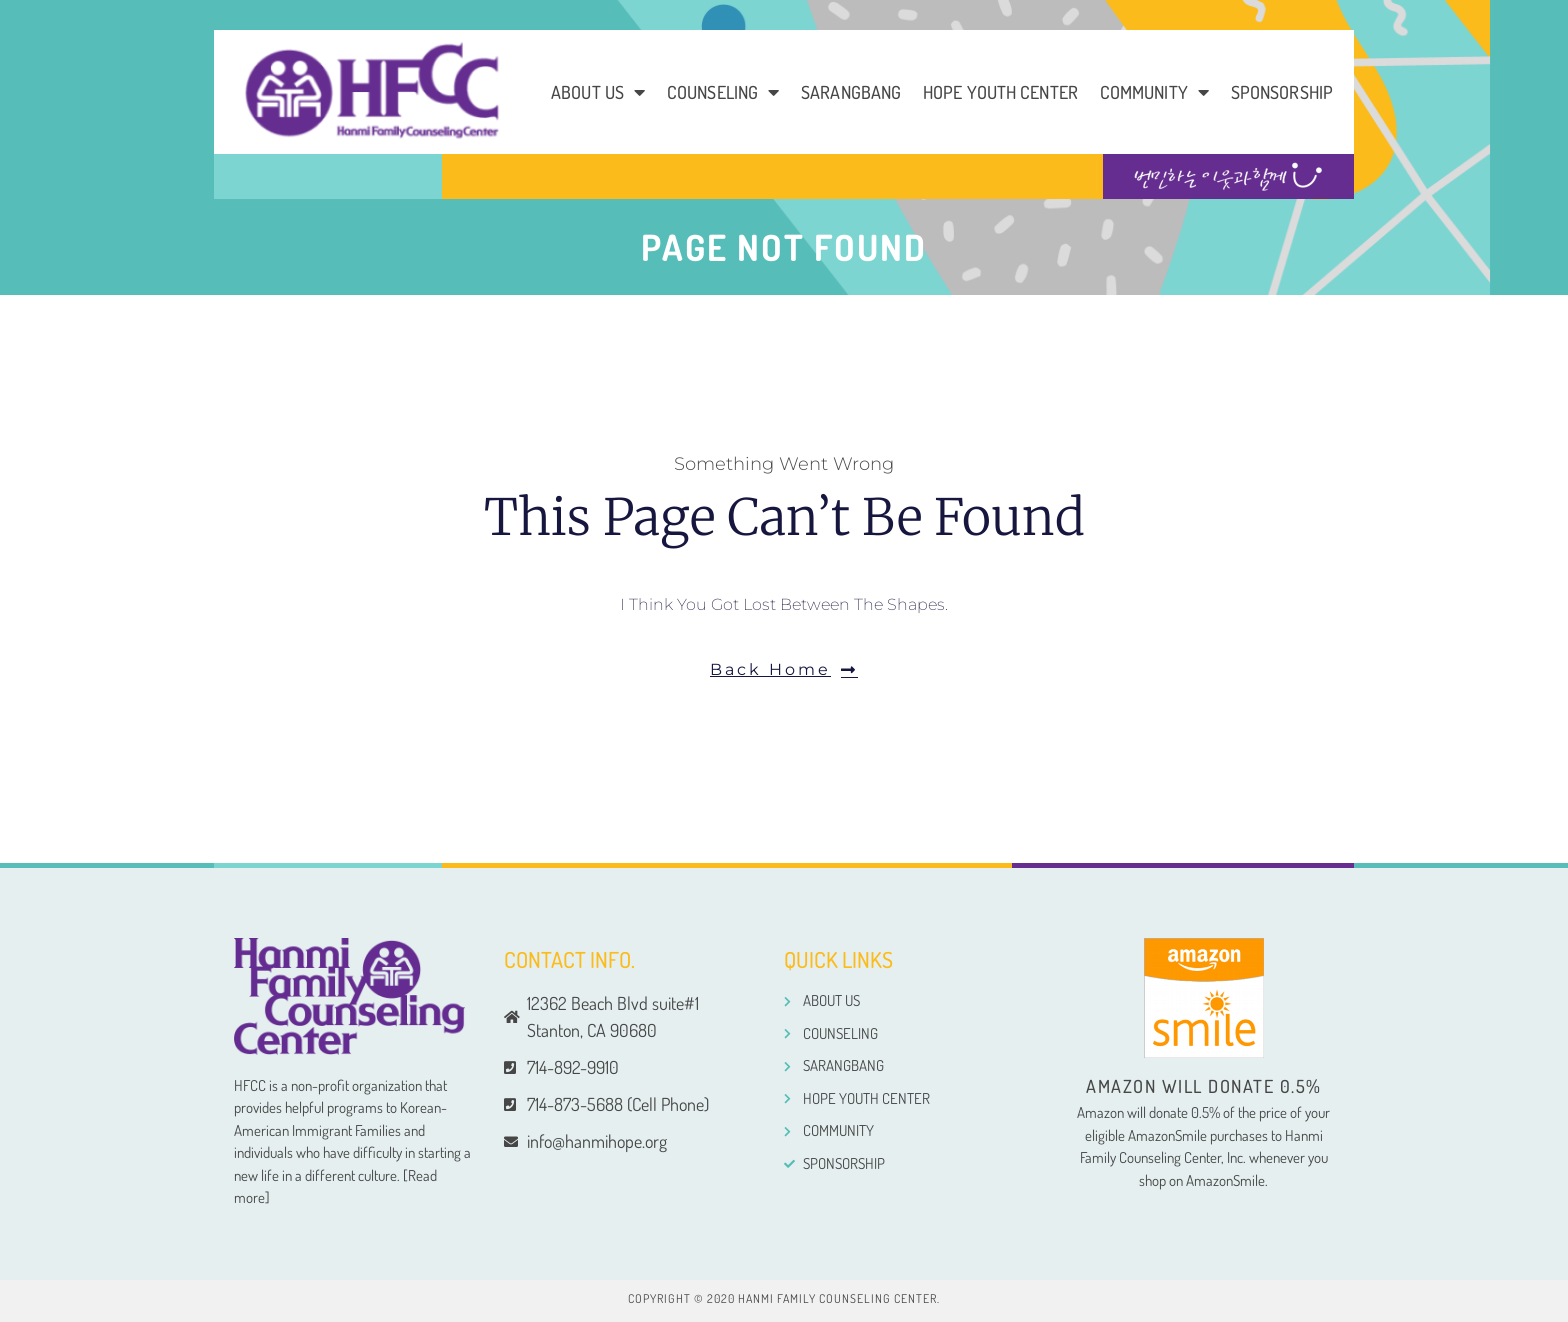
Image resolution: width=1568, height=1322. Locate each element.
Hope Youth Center (1000, 92)
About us (598, 92)
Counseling (723, 92)
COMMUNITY (1154, 92)
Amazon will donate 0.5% (1204, 1086)
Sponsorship (1282, 92)
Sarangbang (851, 92)
